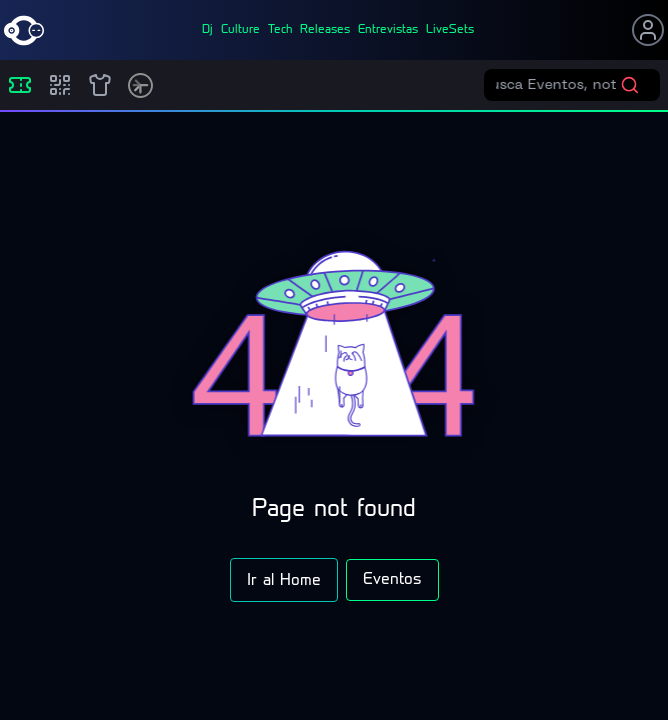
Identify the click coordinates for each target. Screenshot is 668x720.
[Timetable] (140, 85)
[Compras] (60, 85)
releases (325, 30)
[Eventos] (20, 85)
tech (280, 30)
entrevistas (388, 30)
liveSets (450, 30)
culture (240, 30)
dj (207, 30)
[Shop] (100, 85)
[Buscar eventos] (558, 85)
